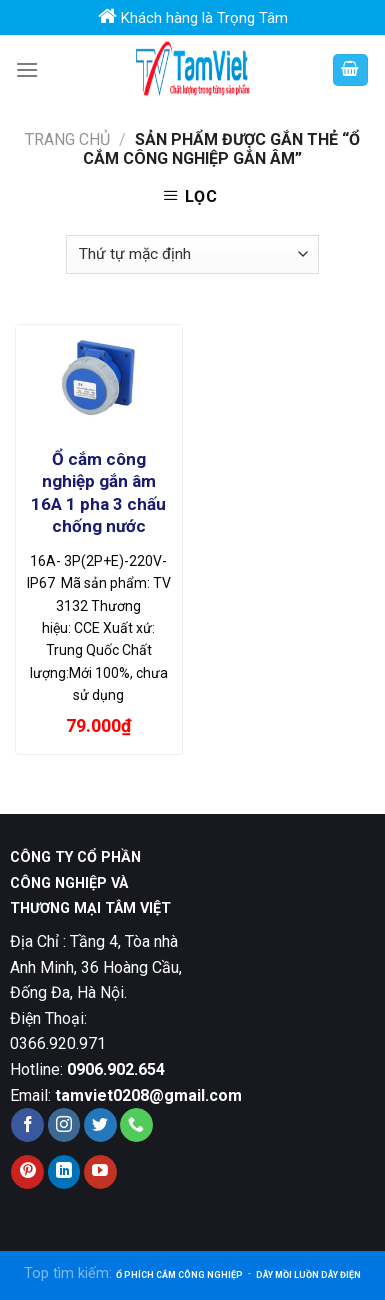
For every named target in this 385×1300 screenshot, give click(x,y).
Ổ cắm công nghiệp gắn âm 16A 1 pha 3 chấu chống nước (98, 492)
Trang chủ (67, 139)
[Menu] (27, 69)
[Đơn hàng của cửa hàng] (192, 254)
